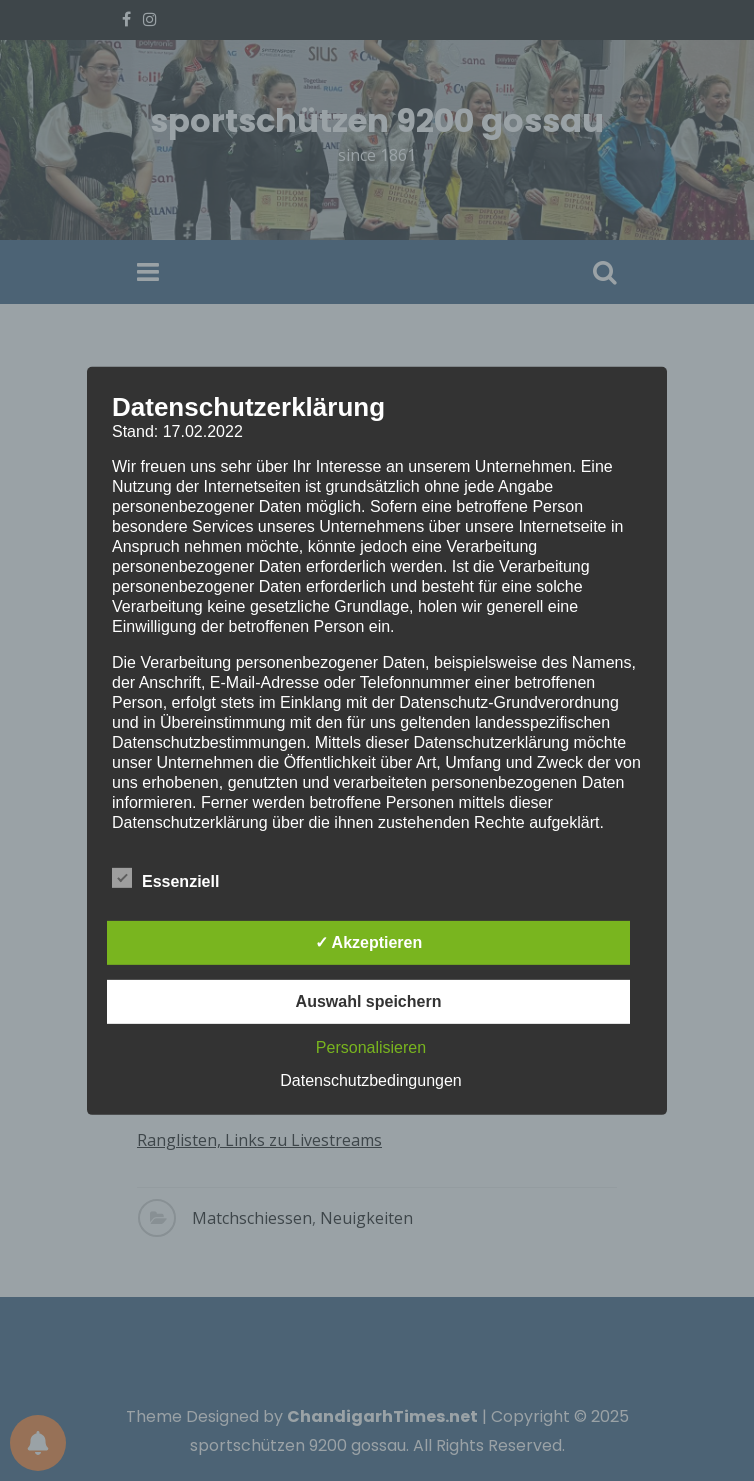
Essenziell (165, 878)
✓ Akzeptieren (369, 942)
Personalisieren (371, 1047)
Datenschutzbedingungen (370, 1080)
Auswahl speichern (369, 1001)
